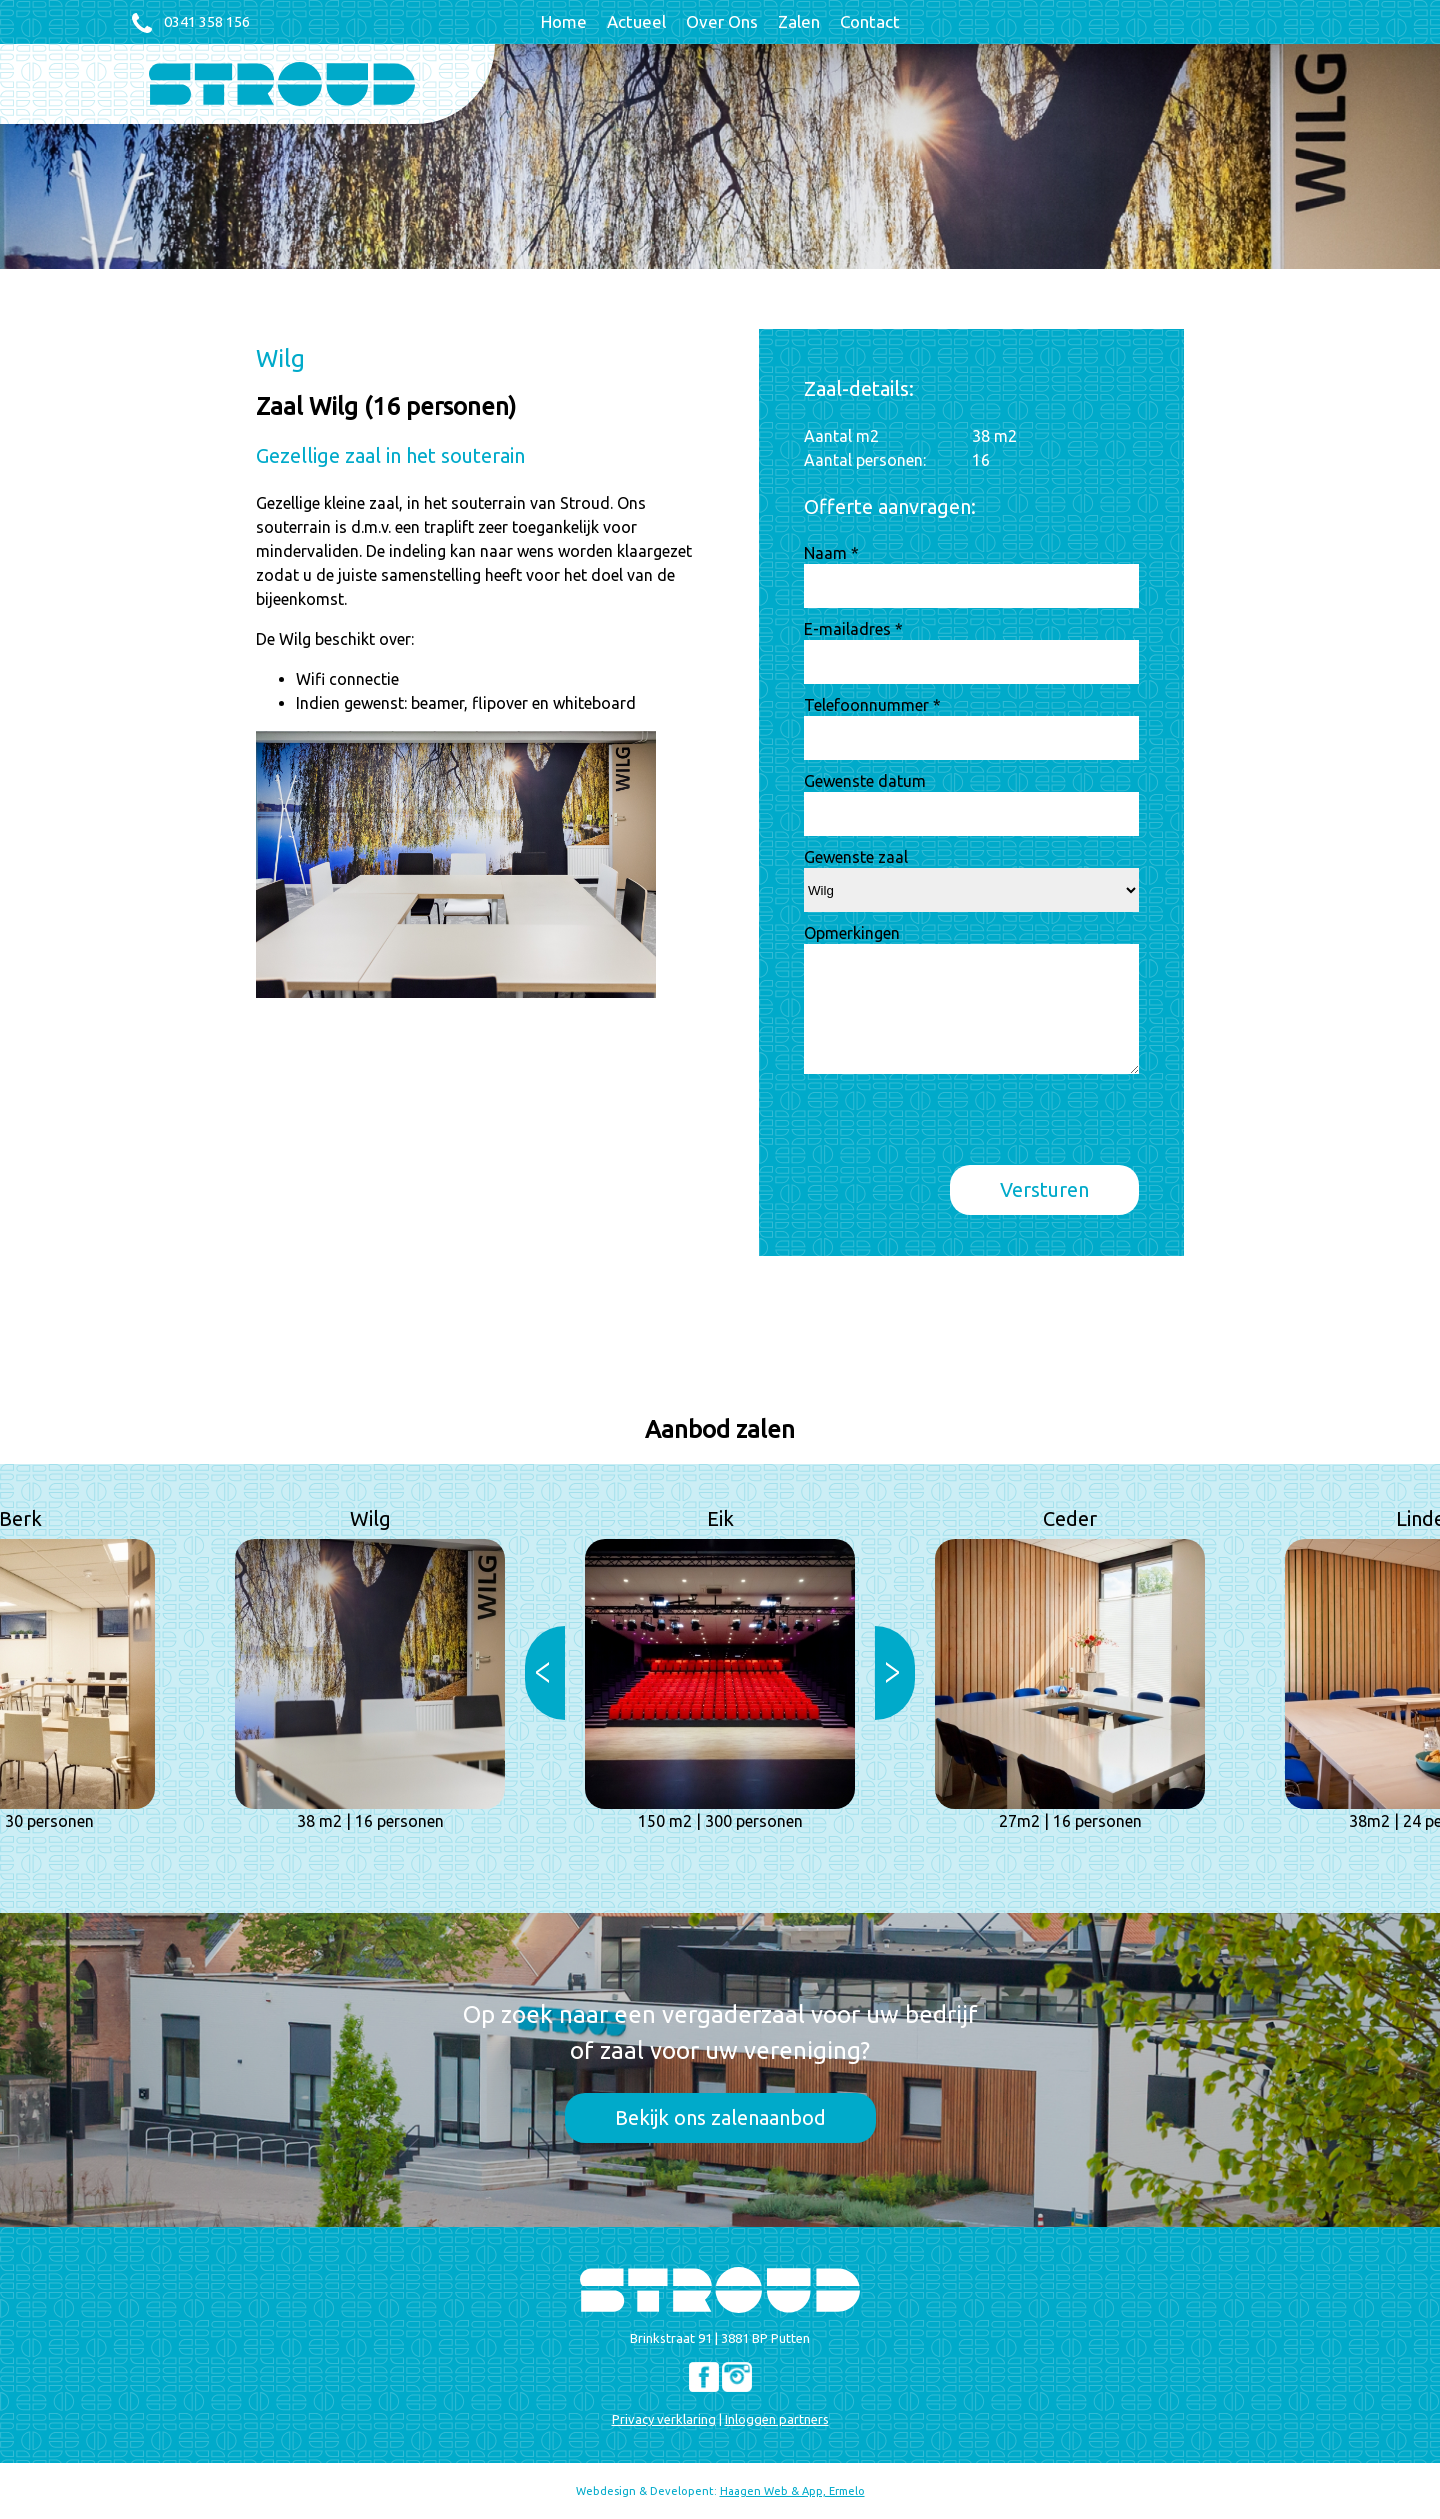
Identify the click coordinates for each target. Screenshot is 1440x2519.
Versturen (1044, 1189)
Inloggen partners (777, 2419)
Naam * (831, 553)
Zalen (799, 21)
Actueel (636, 21)
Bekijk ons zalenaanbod (720, 2117)
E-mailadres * (853, 629)
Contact (870, 21)
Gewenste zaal (856, 857)
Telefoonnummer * (872, 705)
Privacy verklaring (664, 2419)
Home (564, 21)
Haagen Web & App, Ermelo (792, 2491)
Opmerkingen (852, 933)
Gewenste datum (865, 781)
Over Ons (722, 21)
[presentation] (956, 1126)
